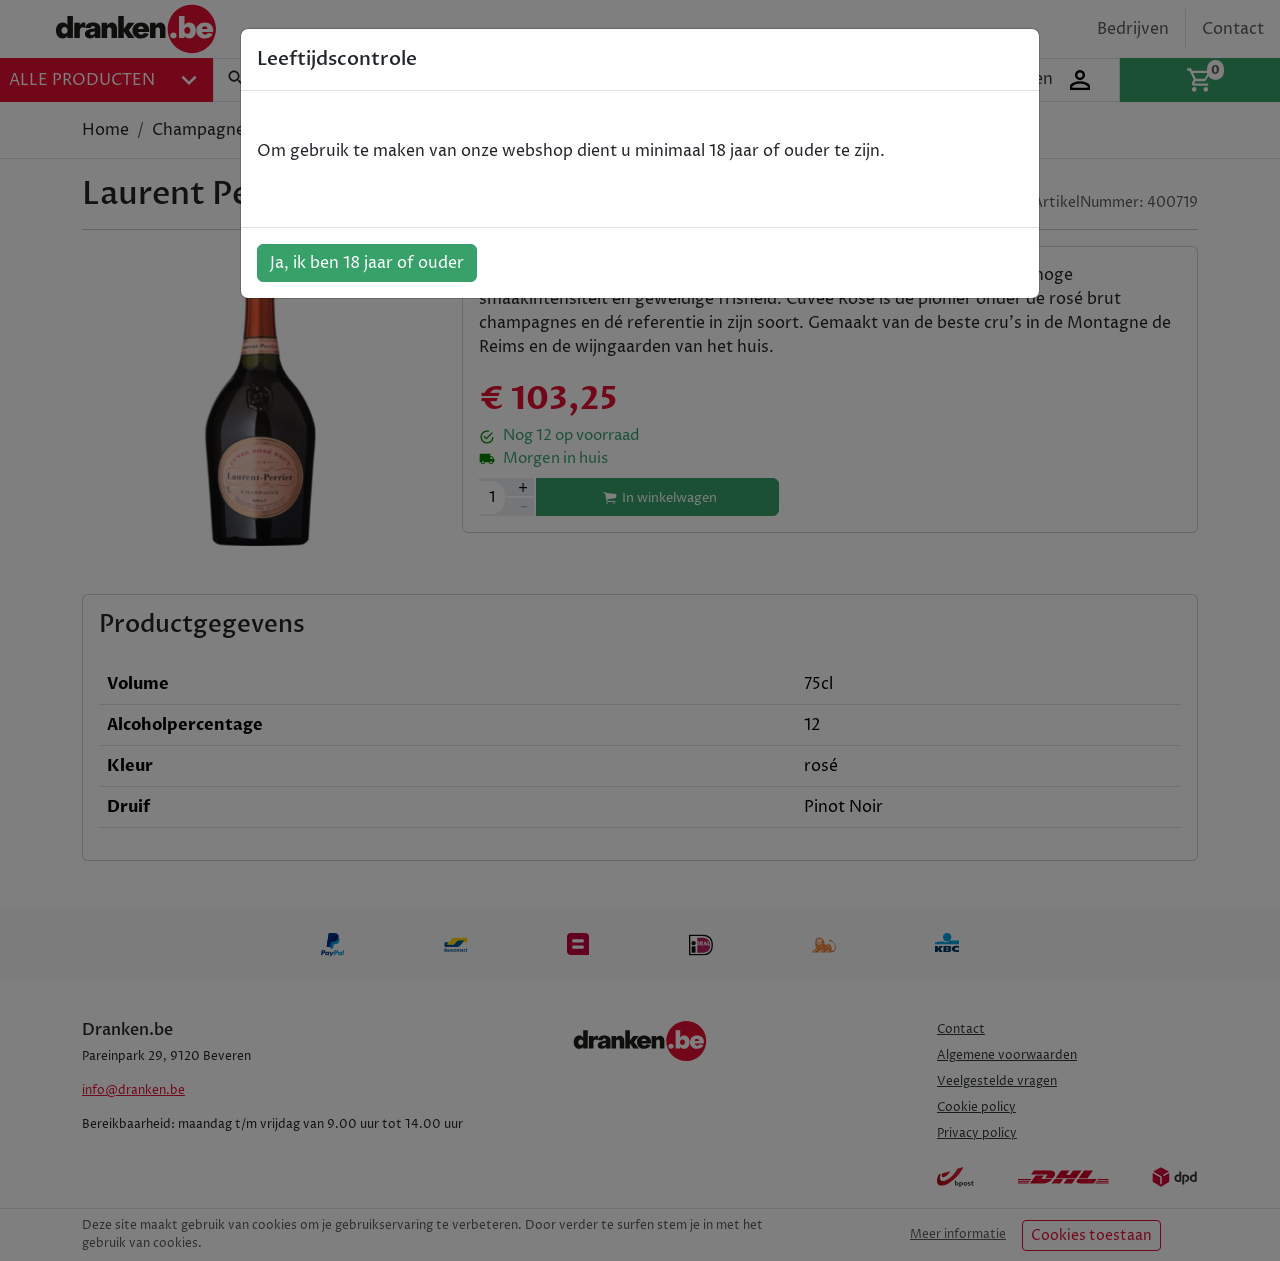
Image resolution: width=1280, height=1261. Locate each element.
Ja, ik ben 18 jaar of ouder (367, 263)
